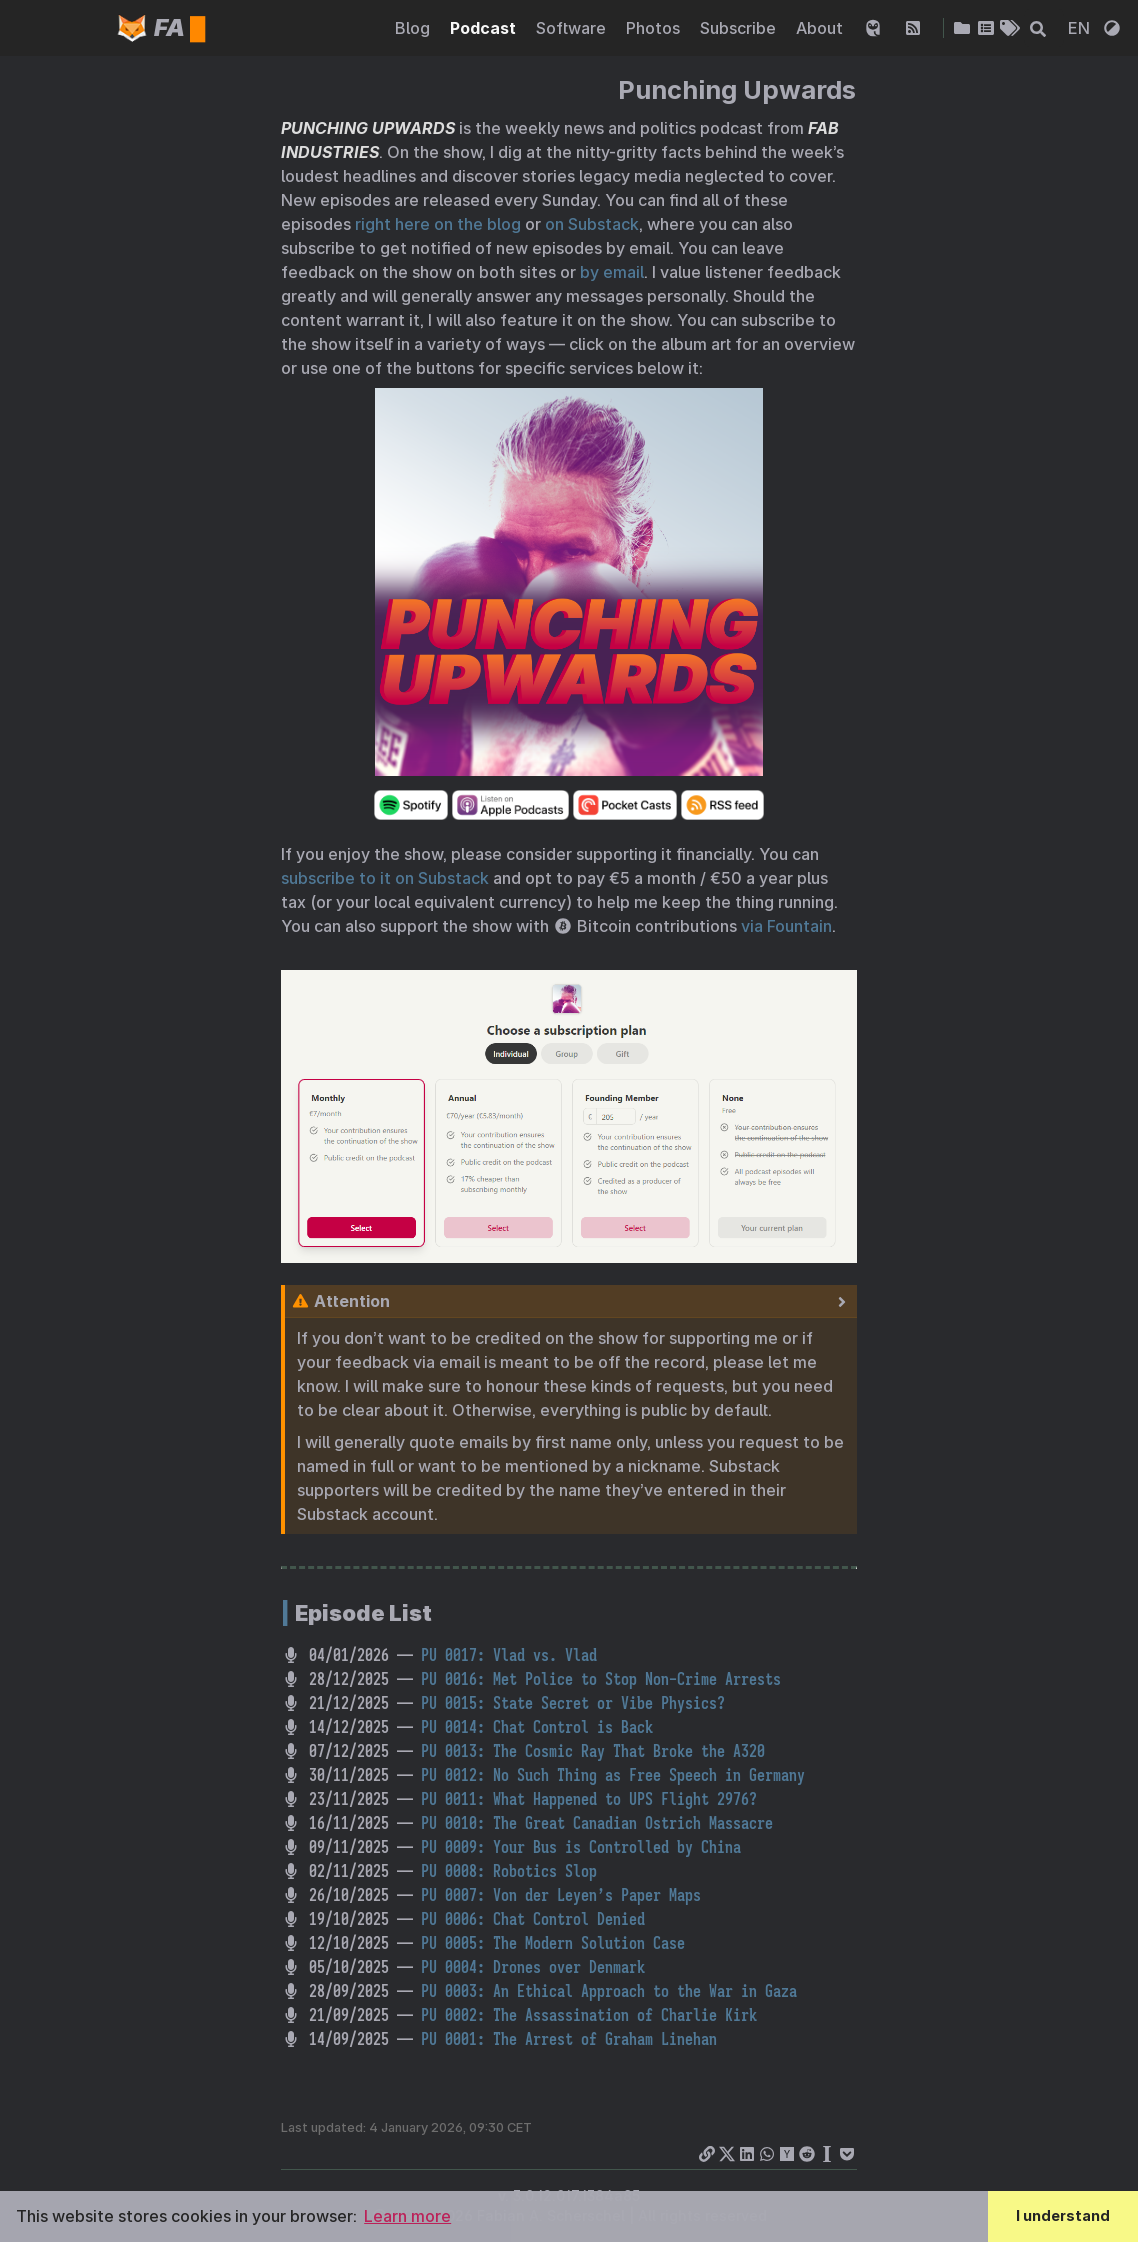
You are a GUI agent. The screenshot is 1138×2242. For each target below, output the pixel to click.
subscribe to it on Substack (385, 878)
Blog (414, 29)
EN (1081, 29)
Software (573, 29)
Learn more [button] (407, 2216)
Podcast (485, 29)
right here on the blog (438, 224)
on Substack (592, 224)
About (821, 29)
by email (612, 272)
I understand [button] (1063, 2215)
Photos (655, 29)
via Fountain (786, 926)
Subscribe (740, 29)
